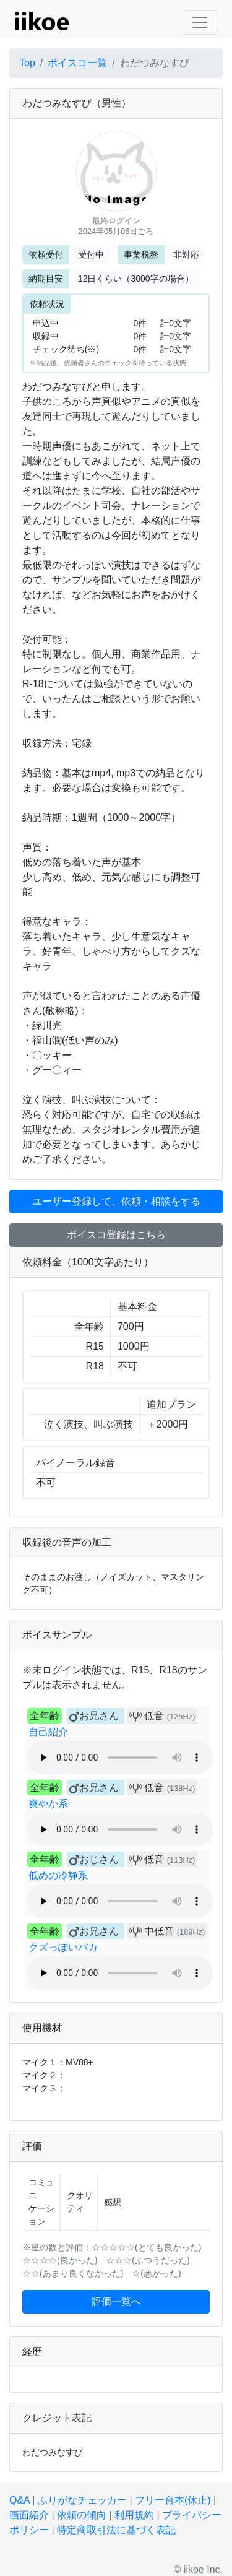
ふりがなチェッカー (82, 2500)
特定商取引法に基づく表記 (116, 2530)
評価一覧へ (116, 2301)
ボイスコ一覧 (77, 63)
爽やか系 (48, 1803)
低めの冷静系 (58, 1875)
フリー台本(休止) (173, 2500)
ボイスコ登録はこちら (116, 1234)
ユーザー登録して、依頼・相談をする (116, 1201)
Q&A (19, 2500)
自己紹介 (48, 1732)
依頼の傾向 (81, 2515)
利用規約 (134, 2515)
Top (27, 63)
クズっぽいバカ (63, 1947)
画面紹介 (29, 2515)
